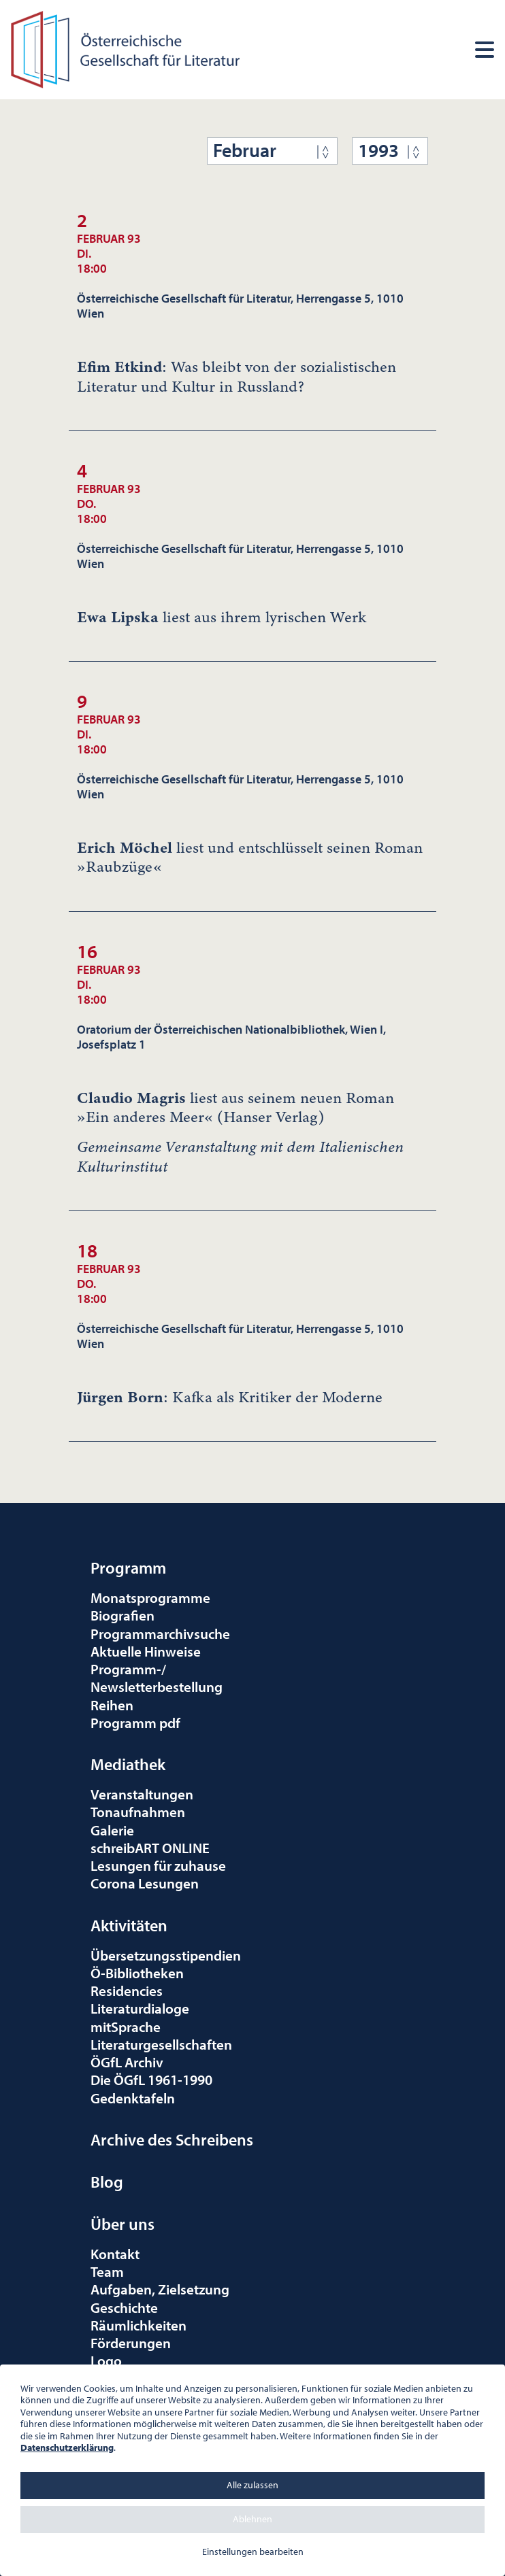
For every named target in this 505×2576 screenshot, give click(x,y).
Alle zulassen (252, 2485)
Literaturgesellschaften (161, 2044)
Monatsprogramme (150, 1597)
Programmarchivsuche (160, 1633)
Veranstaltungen (142, 1794)
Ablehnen (252, 2519)
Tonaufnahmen (138, 1811)
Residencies (127, 1990)
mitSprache (126, 2026)
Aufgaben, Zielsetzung (160, 2289)
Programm (128, 1567)
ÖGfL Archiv (127, 2062)
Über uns (122, 2224)
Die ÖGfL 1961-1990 (151, 2079)
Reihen (112, 1705)
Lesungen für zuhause (158, 1865)
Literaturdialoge (140, 2008)
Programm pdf (135, 1722)
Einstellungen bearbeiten (253, 2551)
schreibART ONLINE (150, 1848)
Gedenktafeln (133, 2098)
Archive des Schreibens (172, 2139)
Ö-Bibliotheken (137, 1973)
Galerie (112, 1830)
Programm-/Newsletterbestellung (157, 1677)
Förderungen (131, 2343)
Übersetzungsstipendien (166, 1955)
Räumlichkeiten (138, 2325)
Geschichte (124, 2307)
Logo (106, 2360)
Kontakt (115, 2254)
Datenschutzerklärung (67, 2447)
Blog (107, 2181)
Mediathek (128, 1764)
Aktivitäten (129, 1925)
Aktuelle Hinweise (146, 1651)
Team (107, 2271)
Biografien (122, 1615)
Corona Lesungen (145, 1883)
